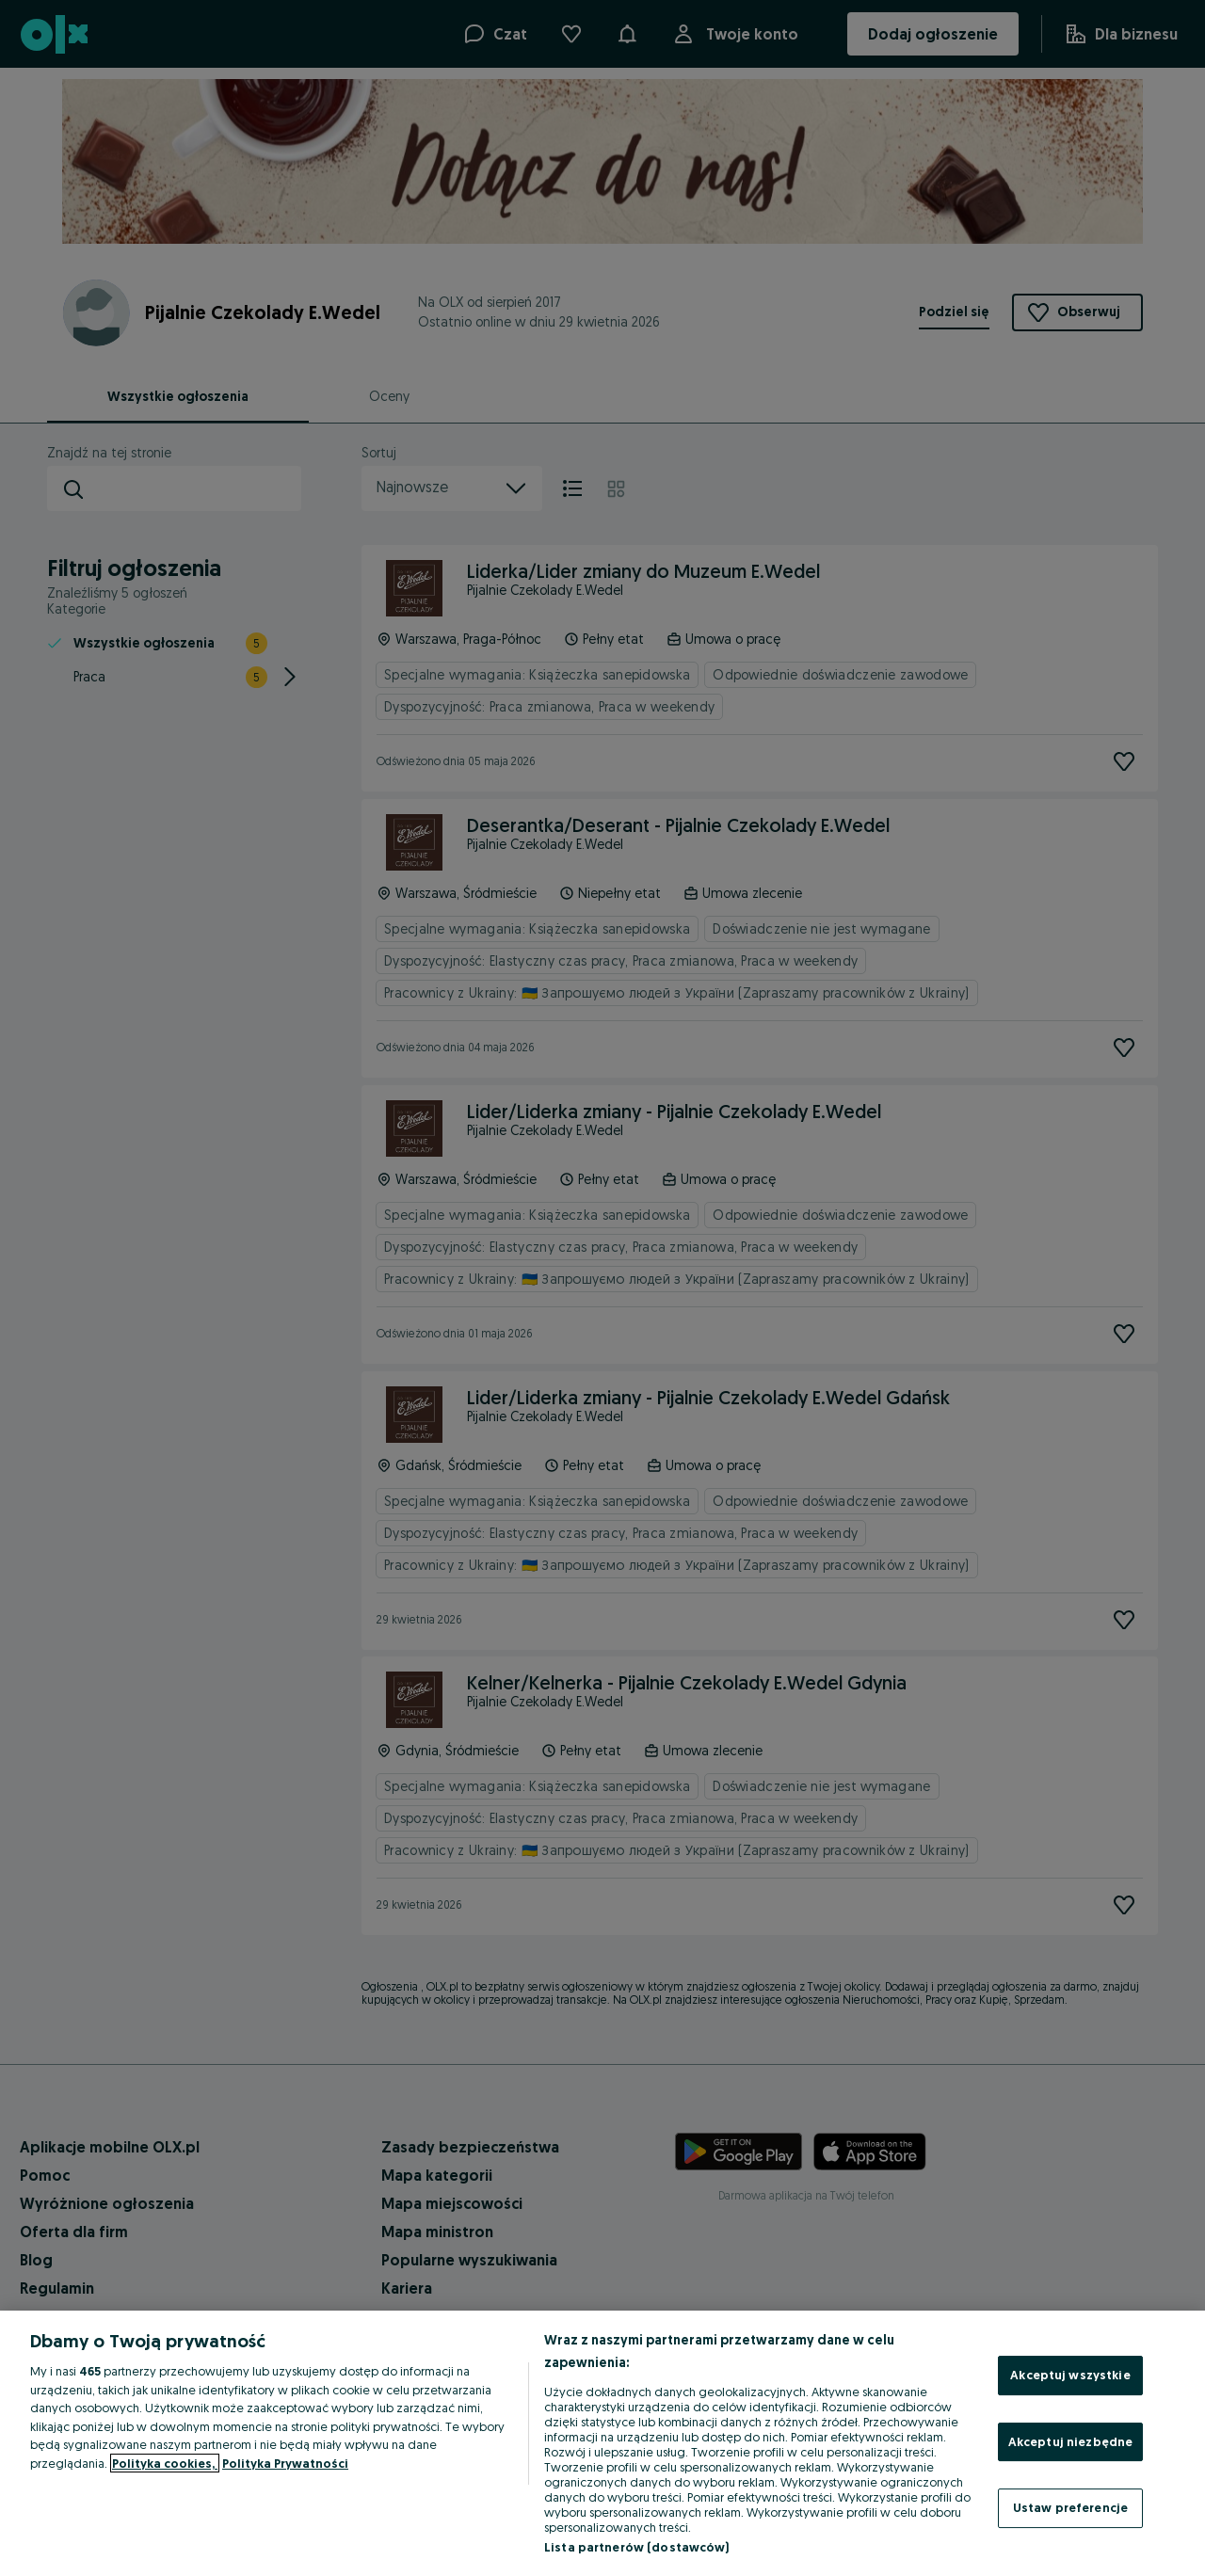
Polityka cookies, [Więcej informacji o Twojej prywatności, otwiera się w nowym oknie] (164, 2463)
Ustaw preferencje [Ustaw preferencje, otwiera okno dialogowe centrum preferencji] (1070, 2507)
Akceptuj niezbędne (1070, 2441)
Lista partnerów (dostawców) (637, 2546)
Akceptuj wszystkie (1070, 2374)
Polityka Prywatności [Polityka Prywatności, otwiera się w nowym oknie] (285, 2463)
